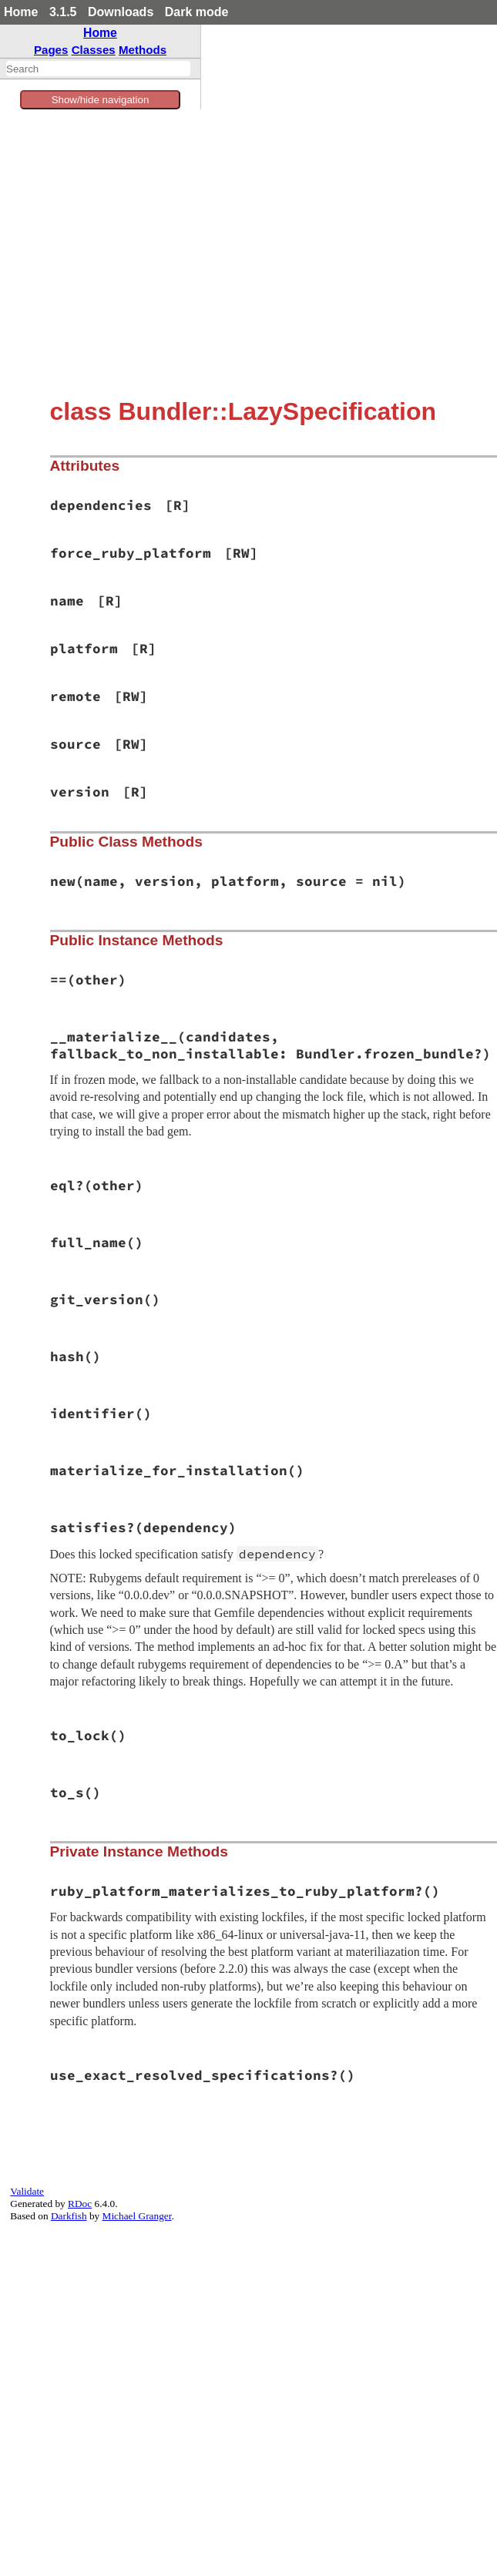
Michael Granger (137, 2216)
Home (21, 11)
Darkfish (69, 2216)
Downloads (120, 11)
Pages (51, 49)
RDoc (80, 2203)
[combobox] (98, 68)
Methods (142, 49)
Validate (27, 2191)
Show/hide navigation (100, 100)
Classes (94, 49)
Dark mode (197, 11)
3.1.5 (63, 11)
